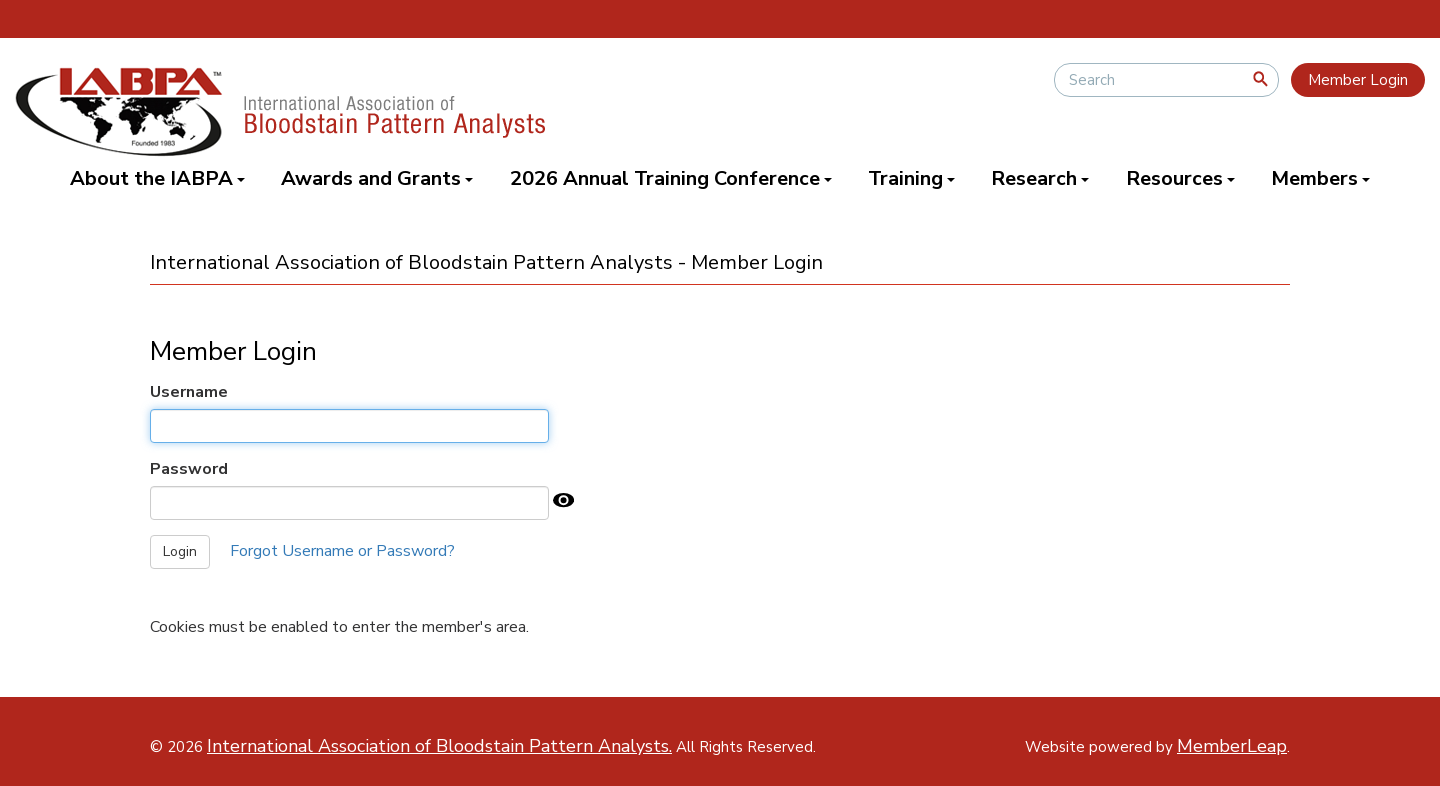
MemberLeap (1232, 746)
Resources (1180, 178)
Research (1040, 178)
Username (189, 392)
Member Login (1358, 80)
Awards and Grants (377, 178)
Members (1320, 178)
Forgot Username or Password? (342, 551)
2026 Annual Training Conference (671, 178)
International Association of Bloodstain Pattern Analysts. (439, 746)
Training (911, 178)
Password (189, 469)
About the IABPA (157, 178)
